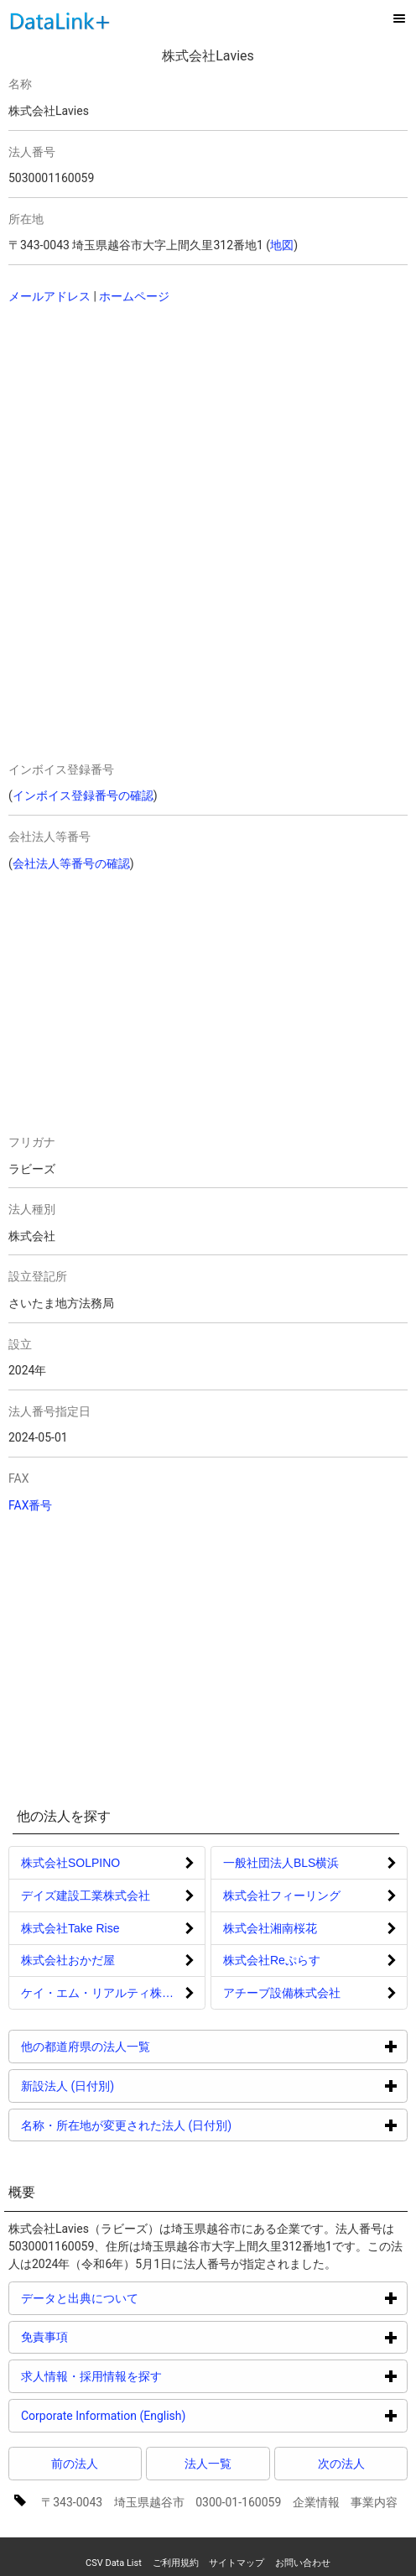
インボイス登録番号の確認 (83, 795)
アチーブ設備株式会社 (282, 1993)
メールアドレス (49, 296)
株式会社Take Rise (70, 1928)
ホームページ (134, 296)
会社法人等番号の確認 (71, 863)
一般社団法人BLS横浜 (281, 1862)
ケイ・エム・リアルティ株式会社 (109, 1993)
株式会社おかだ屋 (68, 1960)
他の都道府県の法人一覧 (149, 2046)
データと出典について (143, 2298)
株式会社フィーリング (282, 1895)
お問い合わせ (302, 2563)
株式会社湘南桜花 (270, 1928)
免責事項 (108, 2336)
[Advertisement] (174, 427)
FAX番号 (30, 1505)
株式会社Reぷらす (271, 1960)
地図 (282, 245)
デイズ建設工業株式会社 (85, 1895)
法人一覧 (208, 2463)
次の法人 (341, 2463)
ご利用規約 (176, 2563)
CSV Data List (114, 2563)
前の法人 (74, 2463)
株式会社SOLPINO (70, 1862)
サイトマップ (236, 2563)
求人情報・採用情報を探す (155, 2376)
